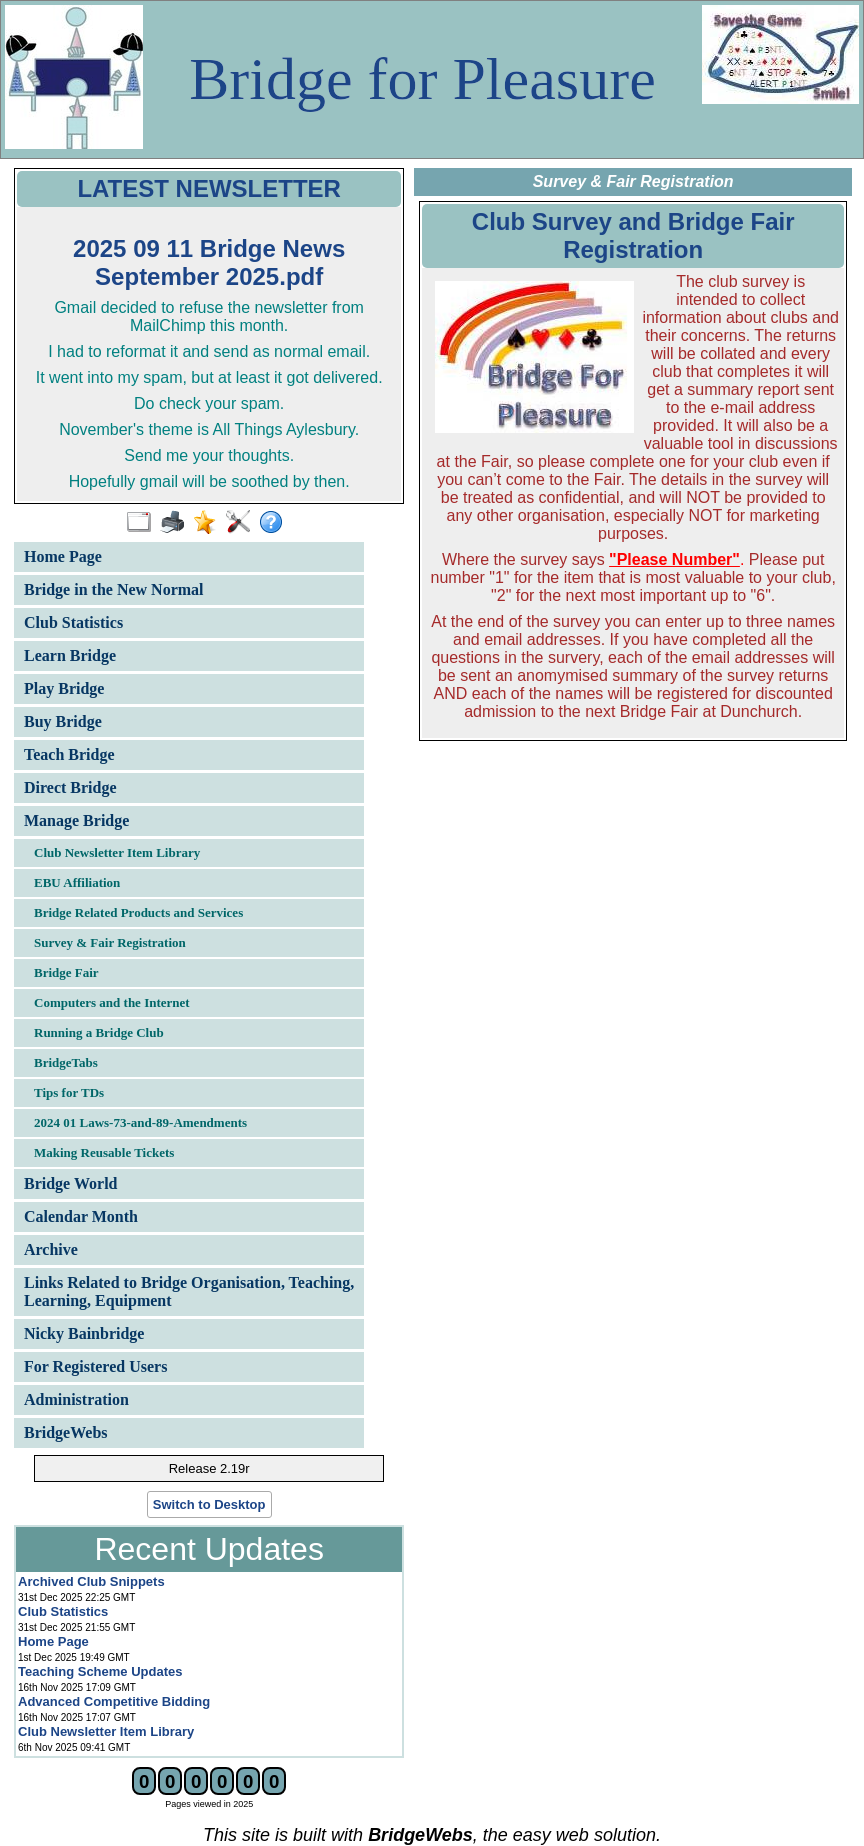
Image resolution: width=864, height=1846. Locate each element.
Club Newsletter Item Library (117, 852)
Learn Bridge (70, 655)
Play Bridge (64, 688)
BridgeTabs (66, 1062)
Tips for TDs (69, 1092)
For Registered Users (95, 1366)
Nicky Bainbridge (84, 1333)
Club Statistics (73, 622)
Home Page (63, 556)
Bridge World (71, 1183)
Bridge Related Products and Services (138, 912)
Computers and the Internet (112, 1002)
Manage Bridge (76, 820)
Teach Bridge (69, 754)
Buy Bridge (63, 721)
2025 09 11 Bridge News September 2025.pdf (209, 262)
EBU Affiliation (77, 882)
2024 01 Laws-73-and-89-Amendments (140, 1122)
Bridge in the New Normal (114, 589)
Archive (51, 1249)
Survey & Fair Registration (110, 942)
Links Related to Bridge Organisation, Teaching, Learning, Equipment (189, 1291)
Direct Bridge (70, 787)
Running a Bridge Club (99, 1032)
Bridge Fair (66, 972)
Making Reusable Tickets (104, 1152)
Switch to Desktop (209, 1504)
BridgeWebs (66, 1432)
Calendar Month (81, 1216)
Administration (76, 1399)
